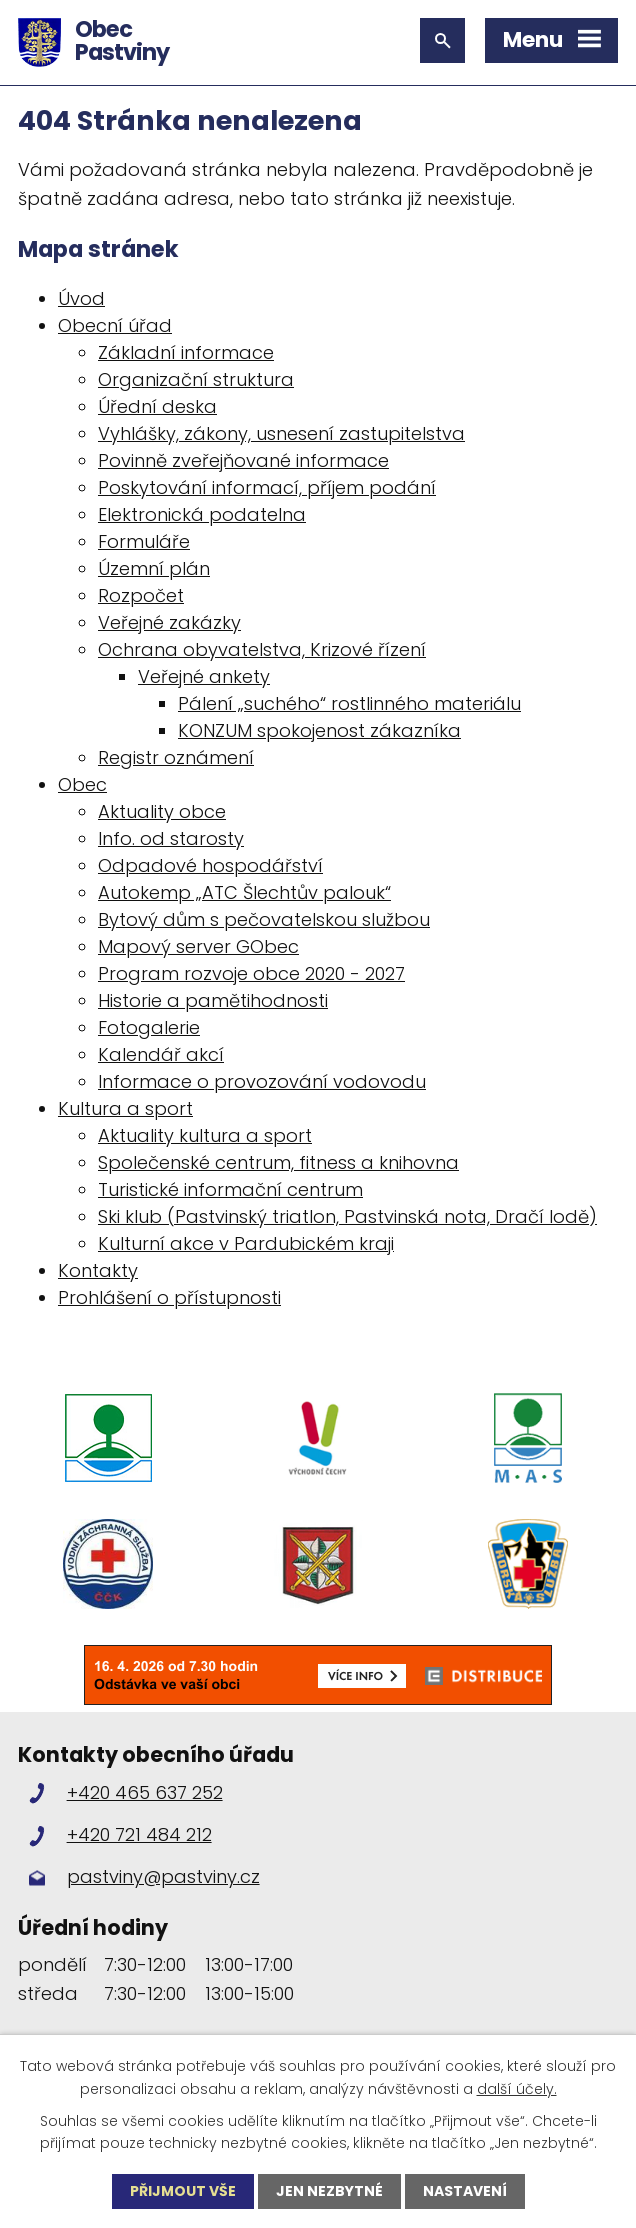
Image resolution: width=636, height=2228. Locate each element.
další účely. (517, 2088)
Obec (82, 784)
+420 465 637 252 (145, 1792)
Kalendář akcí (161, 1054)
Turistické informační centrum (230, 1189)
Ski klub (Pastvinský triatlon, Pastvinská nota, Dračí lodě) (347, 1216)
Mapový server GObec (198, 946)
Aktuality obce (162, 811)
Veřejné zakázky (169, 622)
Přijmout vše (183, 2191)
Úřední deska (157, 406)
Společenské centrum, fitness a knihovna (278, 1162)
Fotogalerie (149, 1027)
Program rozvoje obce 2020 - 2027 (251, 973)
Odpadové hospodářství (210, 865)
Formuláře (144, 541)
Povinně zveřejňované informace (243, 460)
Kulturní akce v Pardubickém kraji (246, 1243)
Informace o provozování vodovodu (262, 1081)
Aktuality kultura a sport (205, 1135)
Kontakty (98, 1270)
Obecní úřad (115, 325)
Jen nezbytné (329, 2191)
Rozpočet (141, 595)
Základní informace (186, 352)
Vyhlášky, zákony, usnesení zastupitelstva (281, 433)
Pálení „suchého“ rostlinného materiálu (349, 703)
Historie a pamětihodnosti (213, 1000)
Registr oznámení (176, 757)
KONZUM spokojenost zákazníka (319, 730)
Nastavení (465, 2191)
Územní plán (154, 568)
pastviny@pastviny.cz (163, 1877)
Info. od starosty (171, 838)
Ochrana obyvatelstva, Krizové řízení (262, 649)
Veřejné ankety (204, 676)
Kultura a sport (125, 1108)
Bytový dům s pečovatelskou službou (264, 919)
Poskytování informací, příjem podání (267, 487)
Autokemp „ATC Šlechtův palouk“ (244, 892)
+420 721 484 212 (139, 1834)
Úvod (81, 298)
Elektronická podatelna (202, 514)
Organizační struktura (196, 379)
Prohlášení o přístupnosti (169, 1297)
